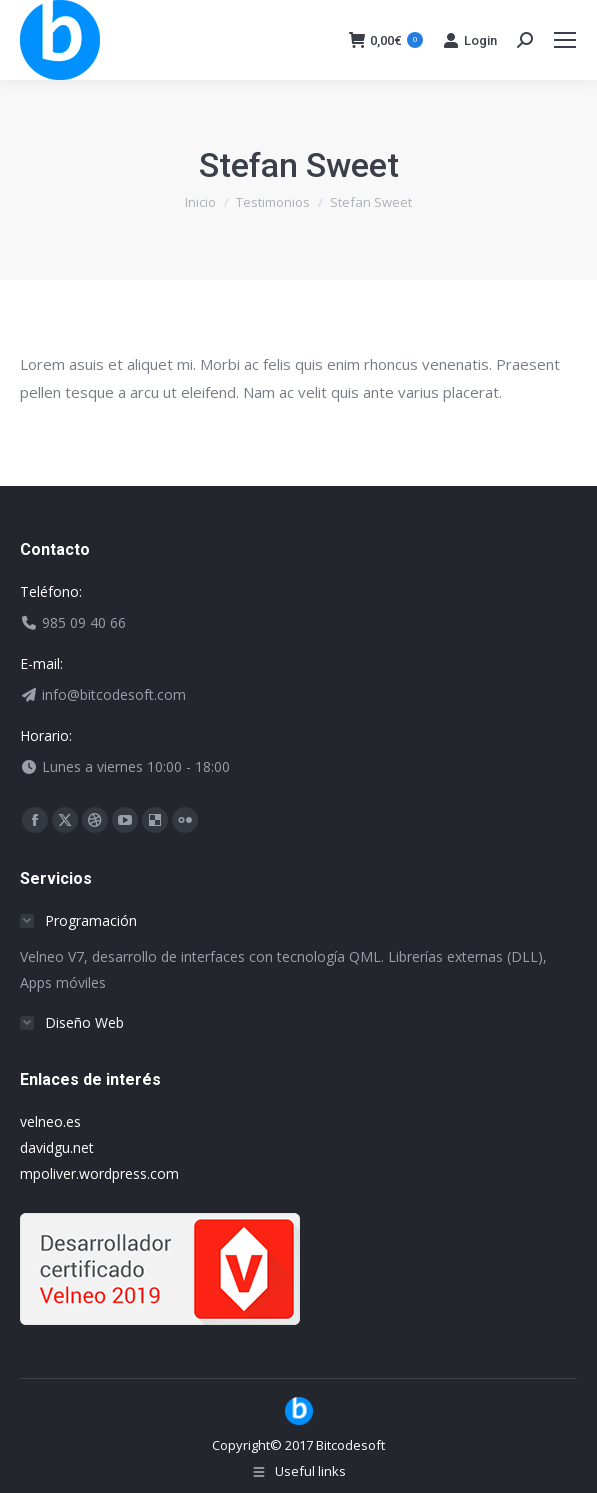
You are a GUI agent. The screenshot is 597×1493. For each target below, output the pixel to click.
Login (470, 40)
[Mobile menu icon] (565, 40)
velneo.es (50, 1121)
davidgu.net (57, 1147)
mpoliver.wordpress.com (99, 1173)
